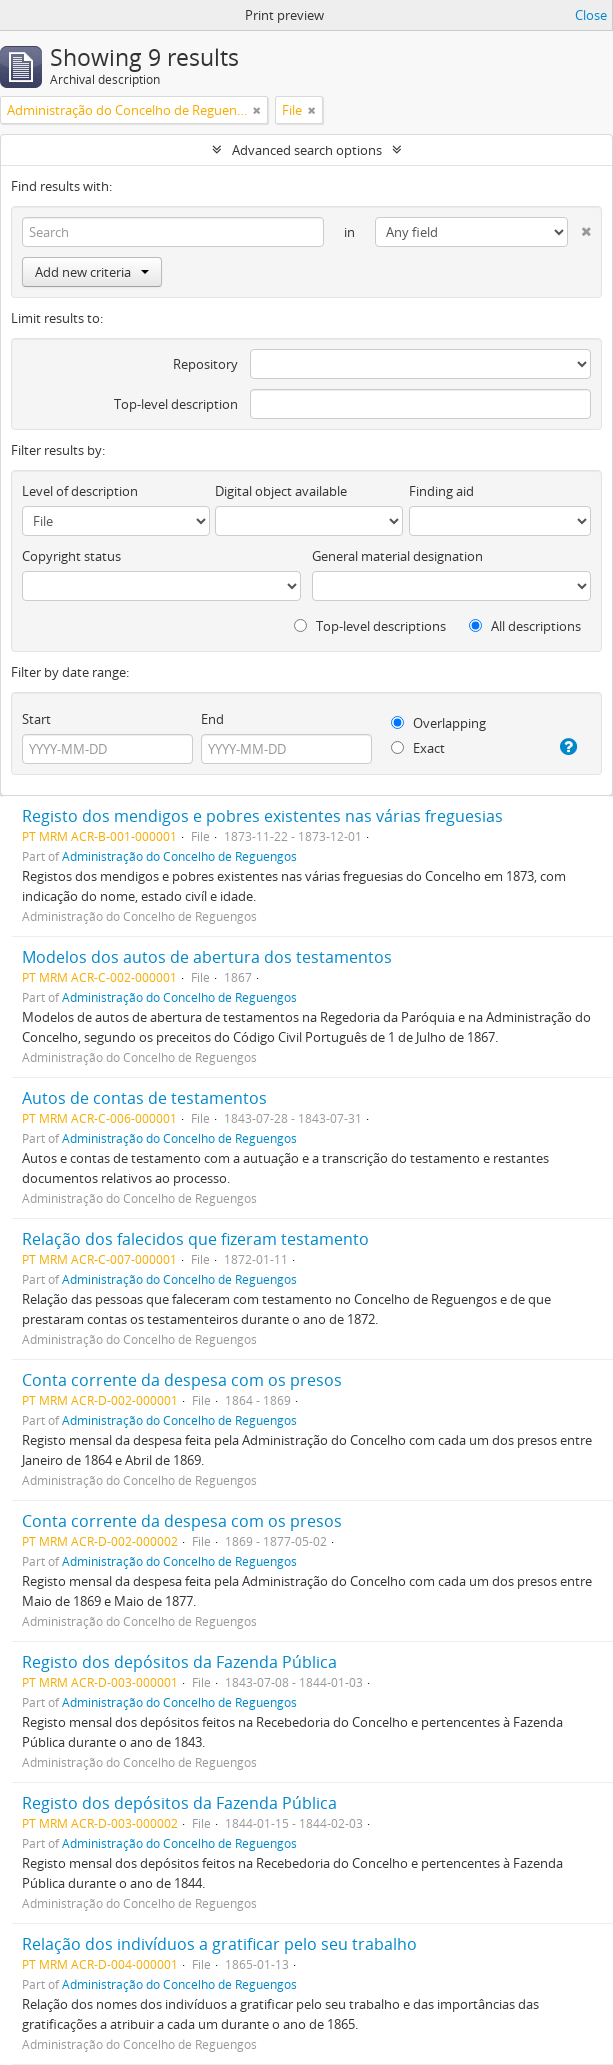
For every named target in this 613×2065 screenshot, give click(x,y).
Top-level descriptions (370, 626)
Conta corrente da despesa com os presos (182, 1380)
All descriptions (525, 626)
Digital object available (281, 491)
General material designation (397, 556)
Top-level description (176, 404)
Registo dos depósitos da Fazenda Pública (179, 1662)
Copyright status (71, 556)
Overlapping (438, 723)
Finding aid (441, 491)
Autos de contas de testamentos (144, 1098)
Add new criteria (92, 272)
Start (36, 719)
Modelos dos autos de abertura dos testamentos (207, 957)
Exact (418, 748)
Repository (205, 364)
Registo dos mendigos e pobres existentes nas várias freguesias (262, 816)
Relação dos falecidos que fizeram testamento (195, 1239)
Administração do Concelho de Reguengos (179, 856)
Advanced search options (307, 150)
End (212, 719)
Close (591, 15)
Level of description (80, 491)
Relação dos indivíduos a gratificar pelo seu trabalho (219, 1944)
